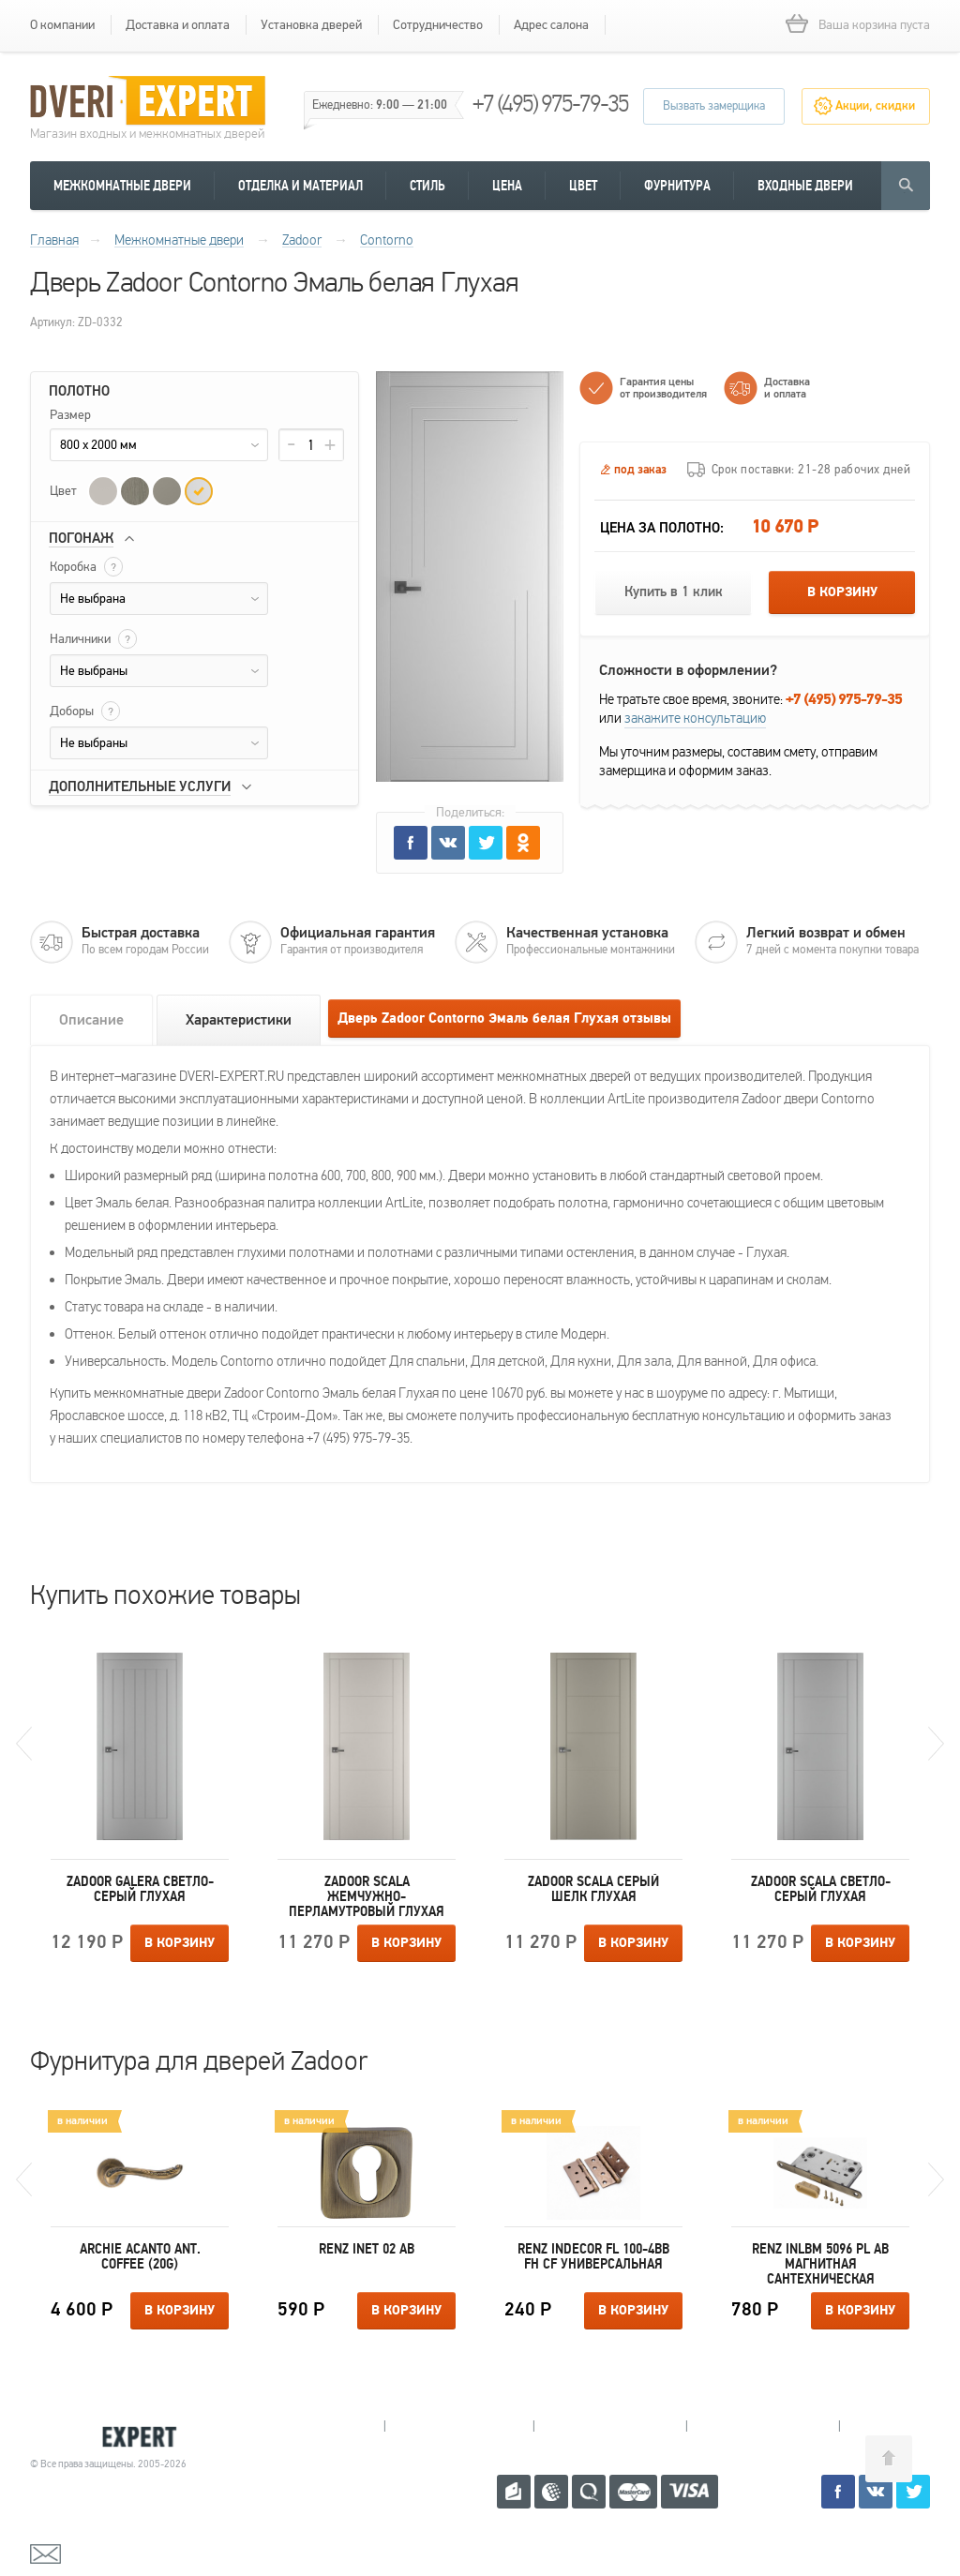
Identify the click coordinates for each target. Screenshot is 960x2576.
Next (936, 1743)
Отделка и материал (300, 185)
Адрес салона (551, 25)
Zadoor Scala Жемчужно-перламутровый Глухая (366, 1896)
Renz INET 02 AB (366, 2248)
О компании (62, 25)
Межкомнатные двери (122, 185)
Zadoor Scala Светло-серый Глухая (821, 1889)
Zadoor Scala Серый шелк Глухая (593, 1889)
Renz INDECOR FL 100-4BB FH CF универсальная (593, 2256)
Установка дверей (311, 25)
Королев (459, 2426)
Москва (911, 2426)
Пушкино (610, 2426)
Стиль (427, 185)
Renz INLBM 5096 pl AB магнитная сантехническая (820, 2263)
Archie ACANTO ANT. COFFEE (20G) (140, 2256)
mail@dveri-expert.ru (123, 2552)
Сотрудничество (438, 25)
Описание (91, 1020)
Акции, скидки (875, 105)
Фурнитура (677, 185)
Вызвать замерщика (714, 105)
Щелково (763, 2426)
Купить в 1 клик (673, 592)
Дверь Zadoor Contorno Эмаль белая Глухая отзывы (504, 1018)
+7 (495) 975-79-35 (550, 103)
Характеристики (239, 1020)
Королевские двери (110, 2436)
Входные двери (805, 185)
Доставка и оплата (178, 25)
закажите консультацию (695, 718)
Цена (507, 185)
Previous (24, 1743)
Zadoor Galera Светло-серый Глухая (140, 1889)
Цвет (583, 185)
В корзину (842, 592)
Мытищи (310, 2426)
